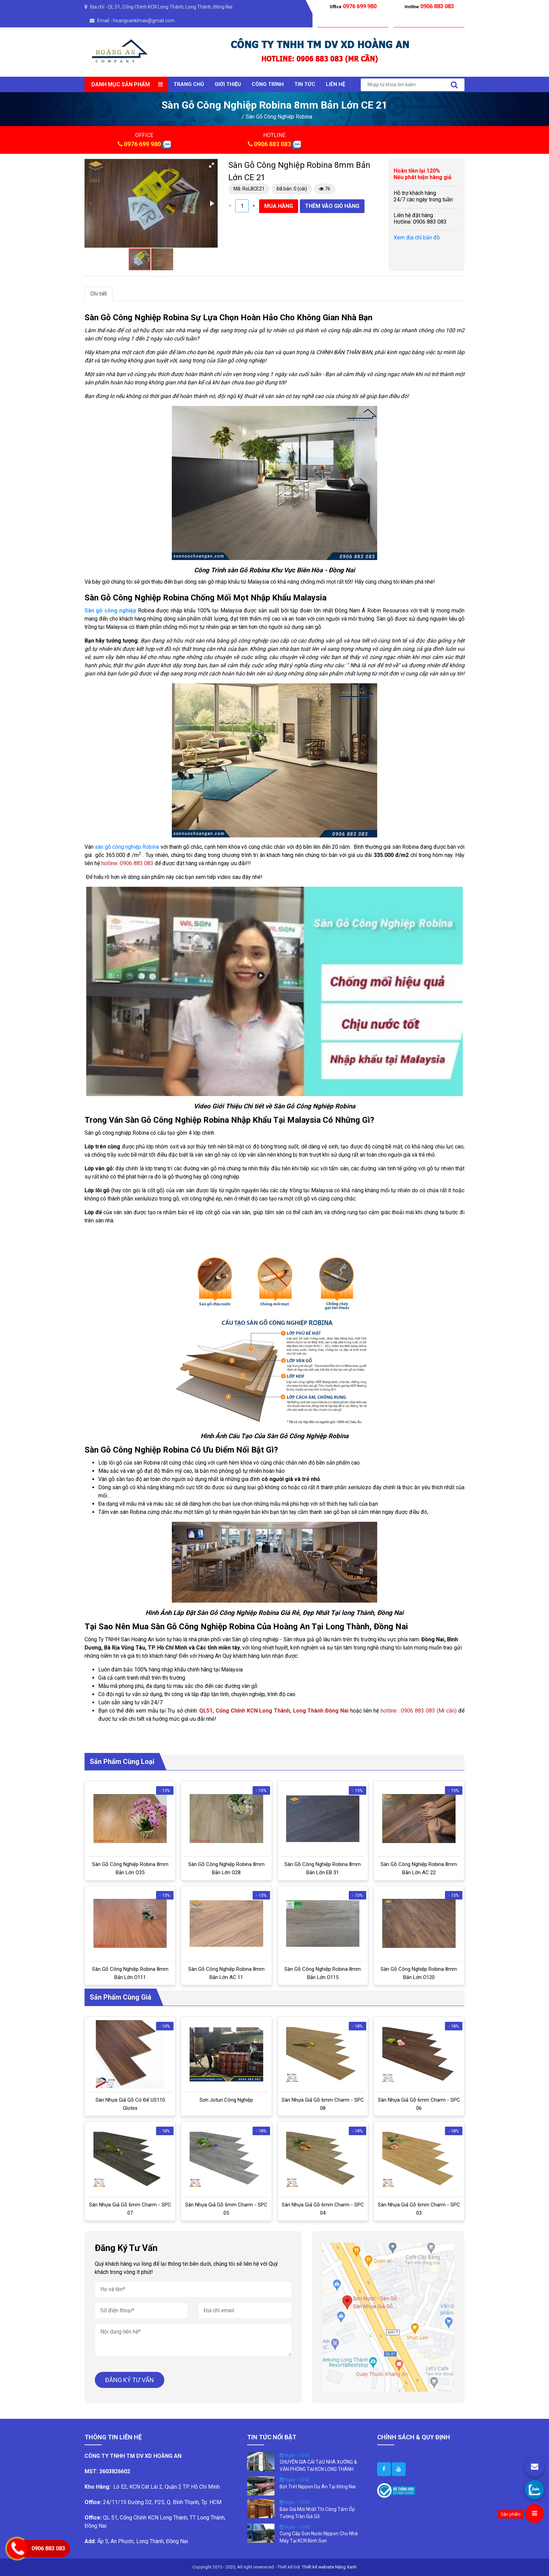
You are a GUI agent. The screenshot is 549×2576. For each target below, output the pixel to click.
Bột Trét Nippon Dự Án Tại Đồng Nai (318, 2486)
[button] (211, 165)
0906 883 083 (272, 144)
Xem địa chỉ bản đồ (417, 237)
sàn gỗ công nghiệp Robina (126, 847)
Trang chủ (189, 84)
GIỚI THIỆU (228, 84)
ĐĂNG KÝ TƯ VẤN (129, 2380)
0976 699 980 (142, 144)
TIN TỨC (304, 84)
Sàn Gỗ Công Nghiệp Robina (279, 116)
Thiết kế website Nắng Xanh (329, 2566)
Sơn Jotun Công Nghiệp (226, 2100)
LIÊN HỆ (335, 84)
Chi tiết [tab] (98, 293)
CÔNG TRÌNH (268, 84)
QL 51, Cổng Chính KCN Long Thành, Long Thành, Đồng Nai (170, 7)
